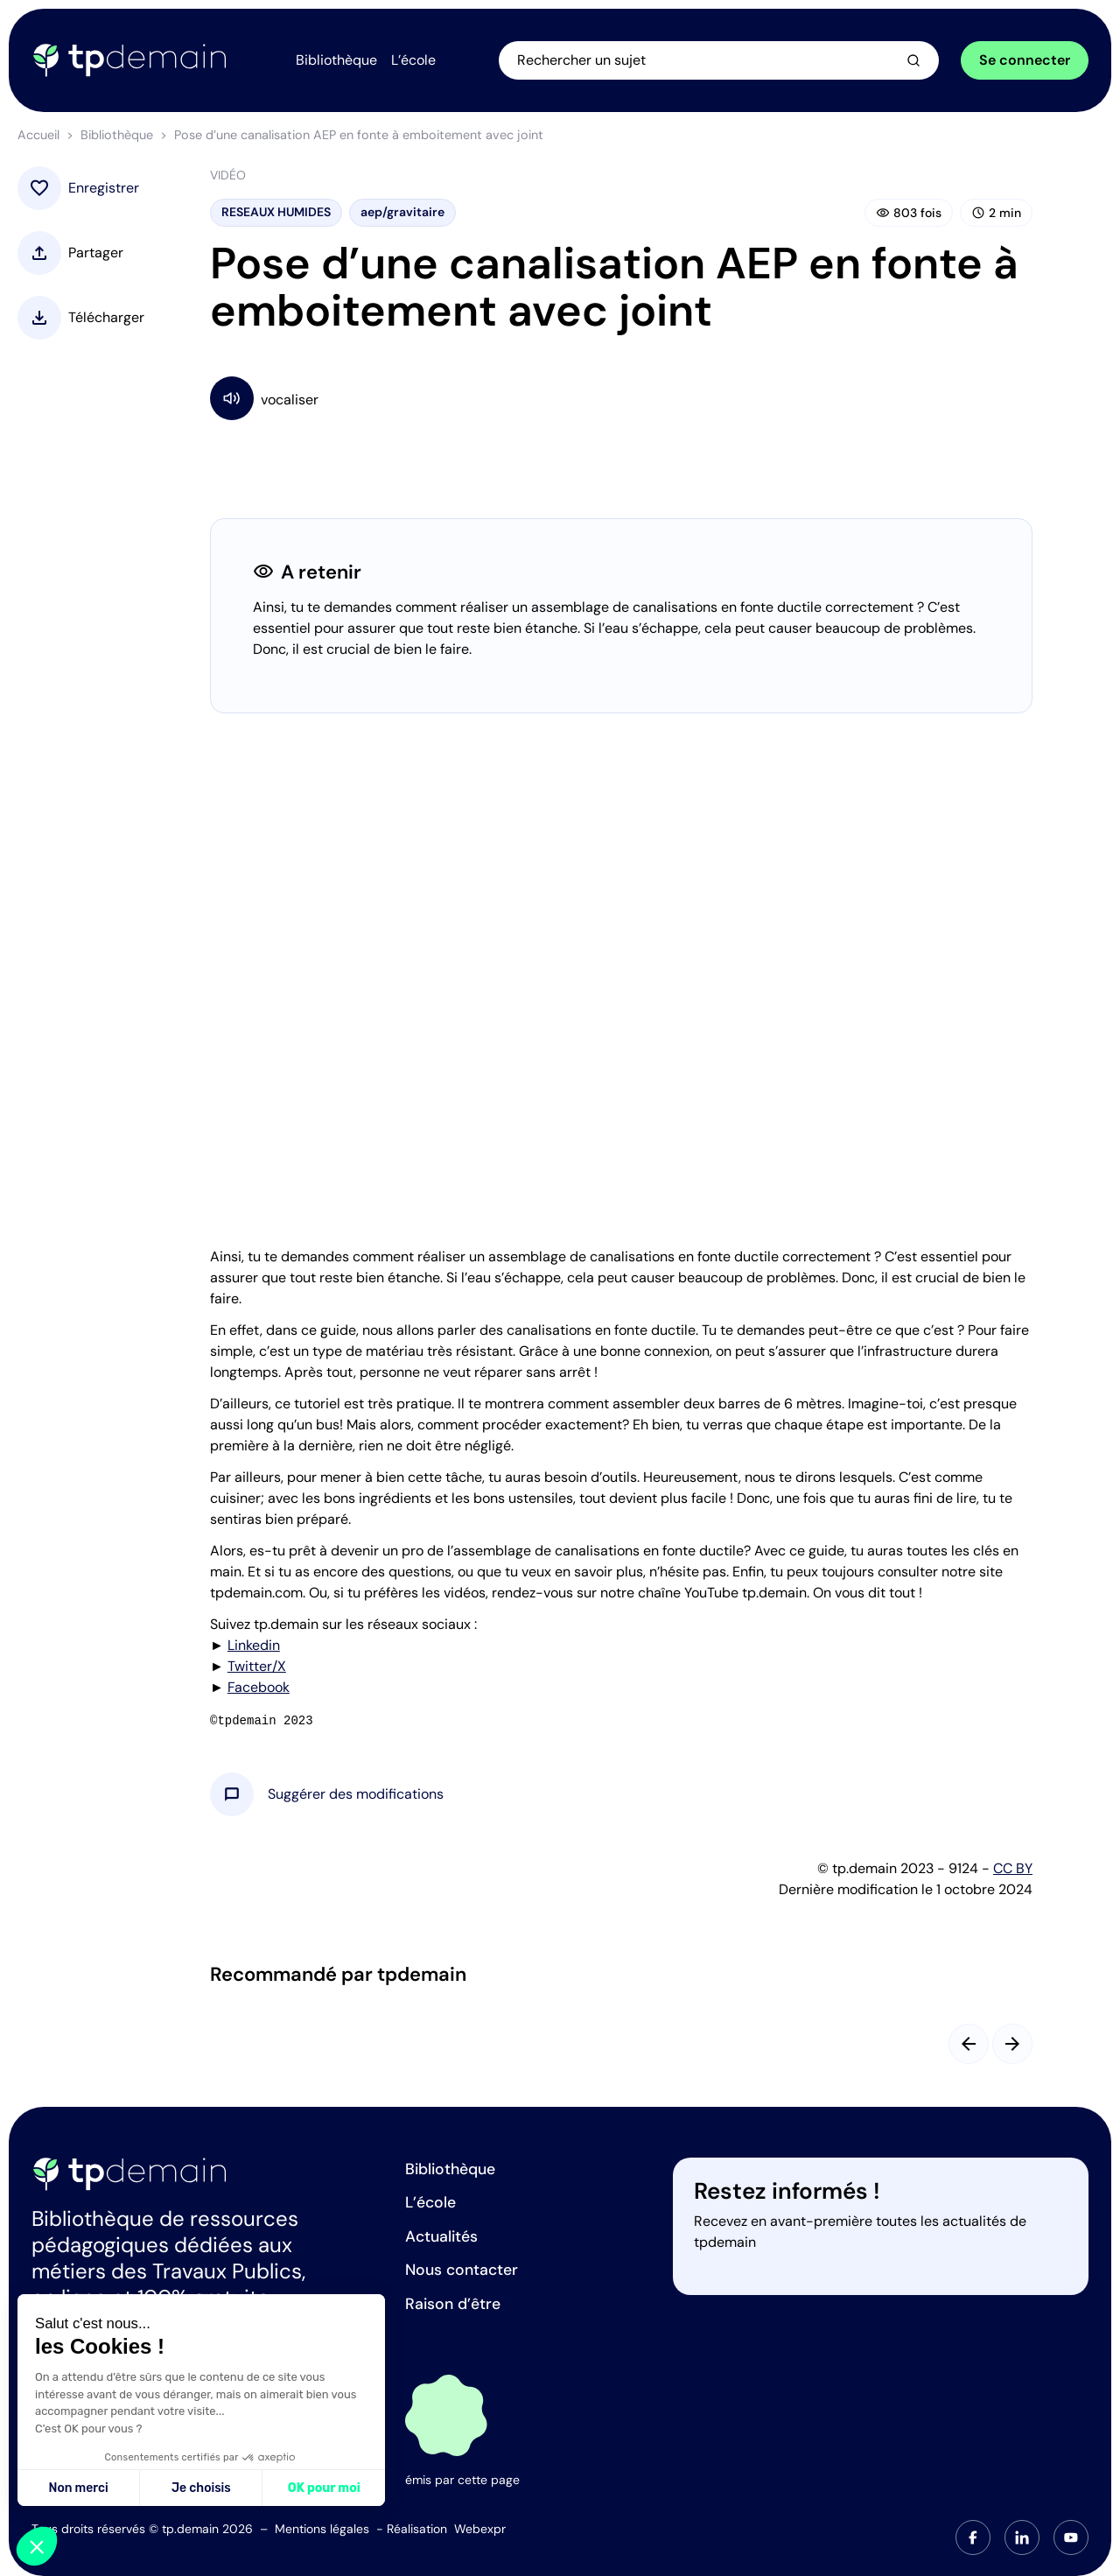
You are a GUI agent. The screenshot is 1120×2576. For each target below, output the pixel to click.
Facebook (259, 1688)
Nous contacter (461, 2269)
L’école (430, 2202)
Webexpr (480, 2529)
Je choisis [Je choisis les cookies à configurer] (201, 2488)
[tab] (973, 2537)
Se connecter (1024, 60)
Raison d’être (452, 2303)
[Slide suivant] (1012, 2045)
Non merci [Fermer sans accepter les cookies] (78, 2488)
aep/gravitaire (402, 213)
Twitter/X (257, 1667)
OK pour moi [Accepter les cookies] (324, 2488)
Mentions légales (322, 2529)
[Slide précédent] (968, 2045)
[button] (356, 1795)
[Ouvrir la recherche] (723, 60)
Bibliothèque (116, 136)
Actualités (441, 2236)
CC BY (1012, 1869)
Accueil (39, 136)
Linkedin (254, 1646)
